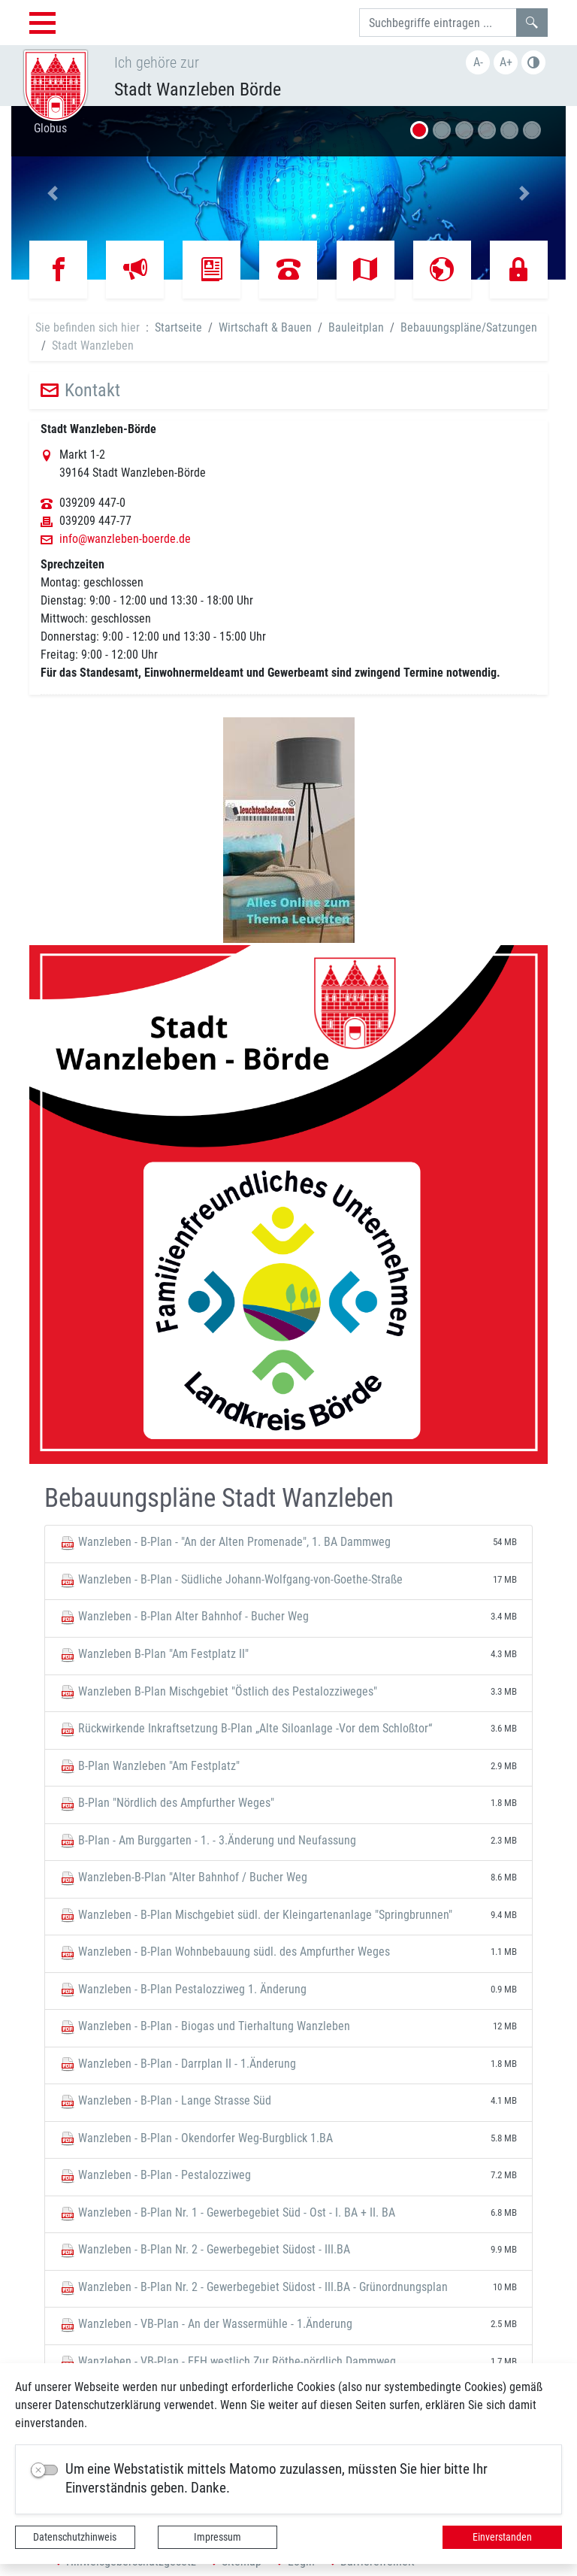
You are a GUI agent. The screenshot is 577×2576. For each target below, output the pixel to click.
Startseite (178, 327)
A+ (506, 62)
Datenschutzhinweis (74, 2537)
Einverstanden (502, 2537)
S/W (533, 62)
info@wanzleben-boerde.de (125, 539)
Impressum (217, 2537)
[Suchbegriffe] (438, 22)
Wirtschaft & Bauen (265, 327)
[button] (53, 193)
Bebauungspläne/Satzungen (468, 327)
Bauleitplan (356, 327)
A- (478, 62)
